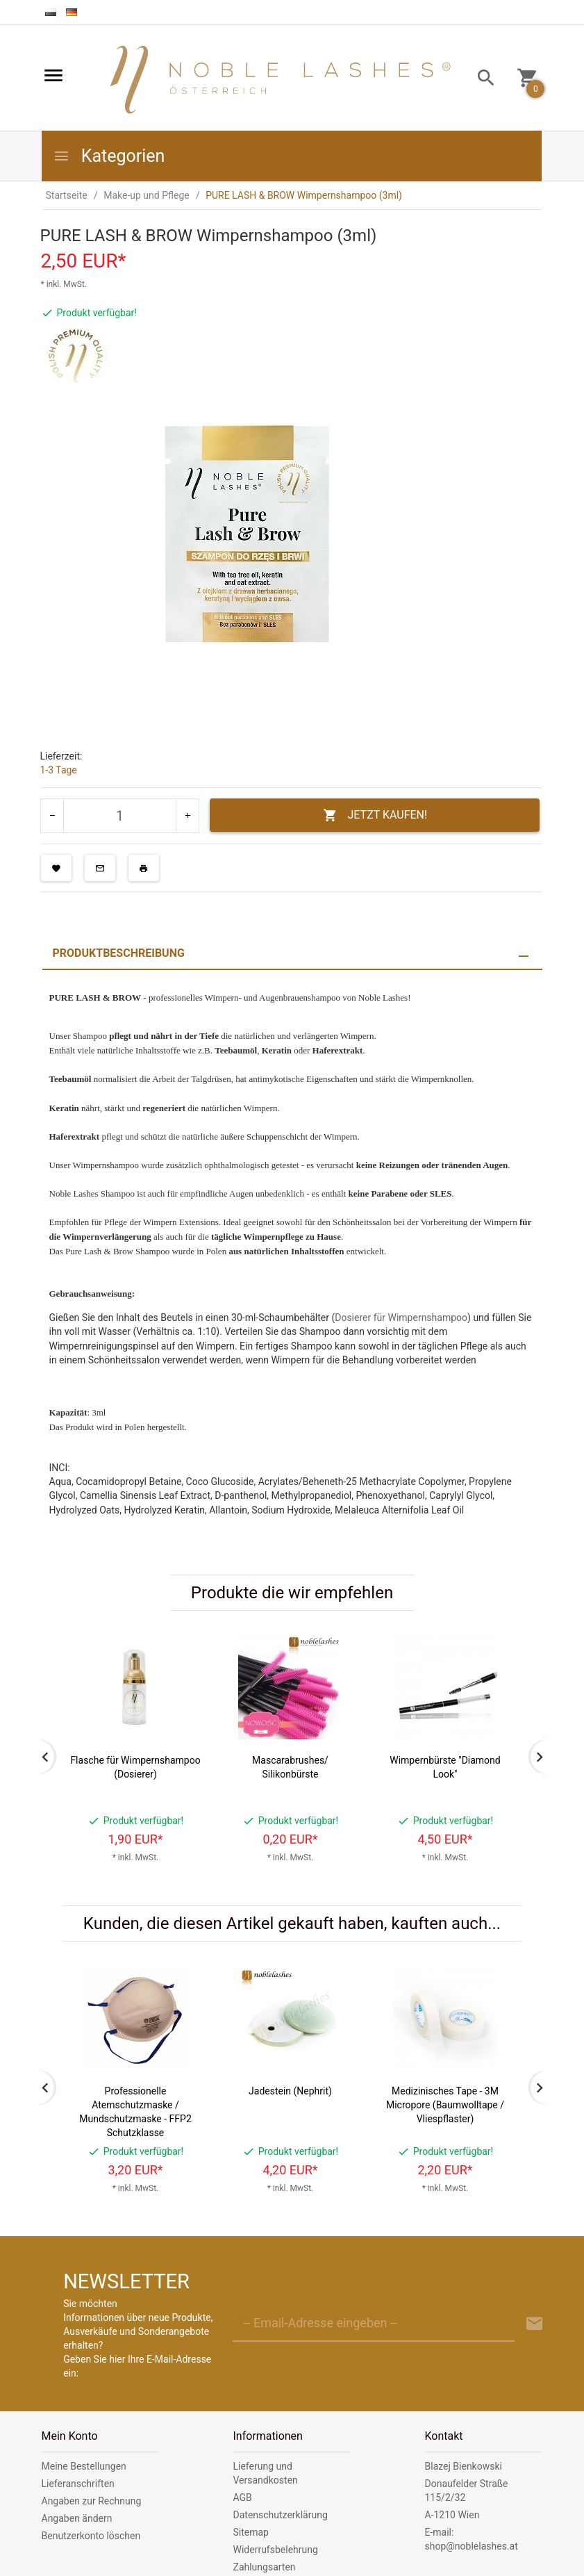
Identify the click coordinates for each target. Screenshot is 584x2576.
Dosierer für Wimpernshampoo (401, 1317)
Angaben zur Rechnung (92, 2501)
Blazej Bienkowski (463, 2466)
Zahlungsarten (264, 2567)
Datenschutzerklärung (280, 2514)
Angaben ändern (77, 2518)
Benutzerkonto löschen (91, 2535)
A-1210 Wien (452, 2514)
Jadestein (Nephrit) (290, 2091)
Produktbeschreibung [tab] (119, 953)
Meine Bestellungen (84, 2466)
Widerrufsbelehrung (275, 2549)
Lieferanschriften (78, 2483)
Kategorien (109, 156)
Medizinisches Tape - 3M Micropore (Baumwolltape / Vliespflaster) (445, 2104)
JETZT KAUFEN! (375, 815)
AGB (242, 2497)
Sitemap (251, 2532)
